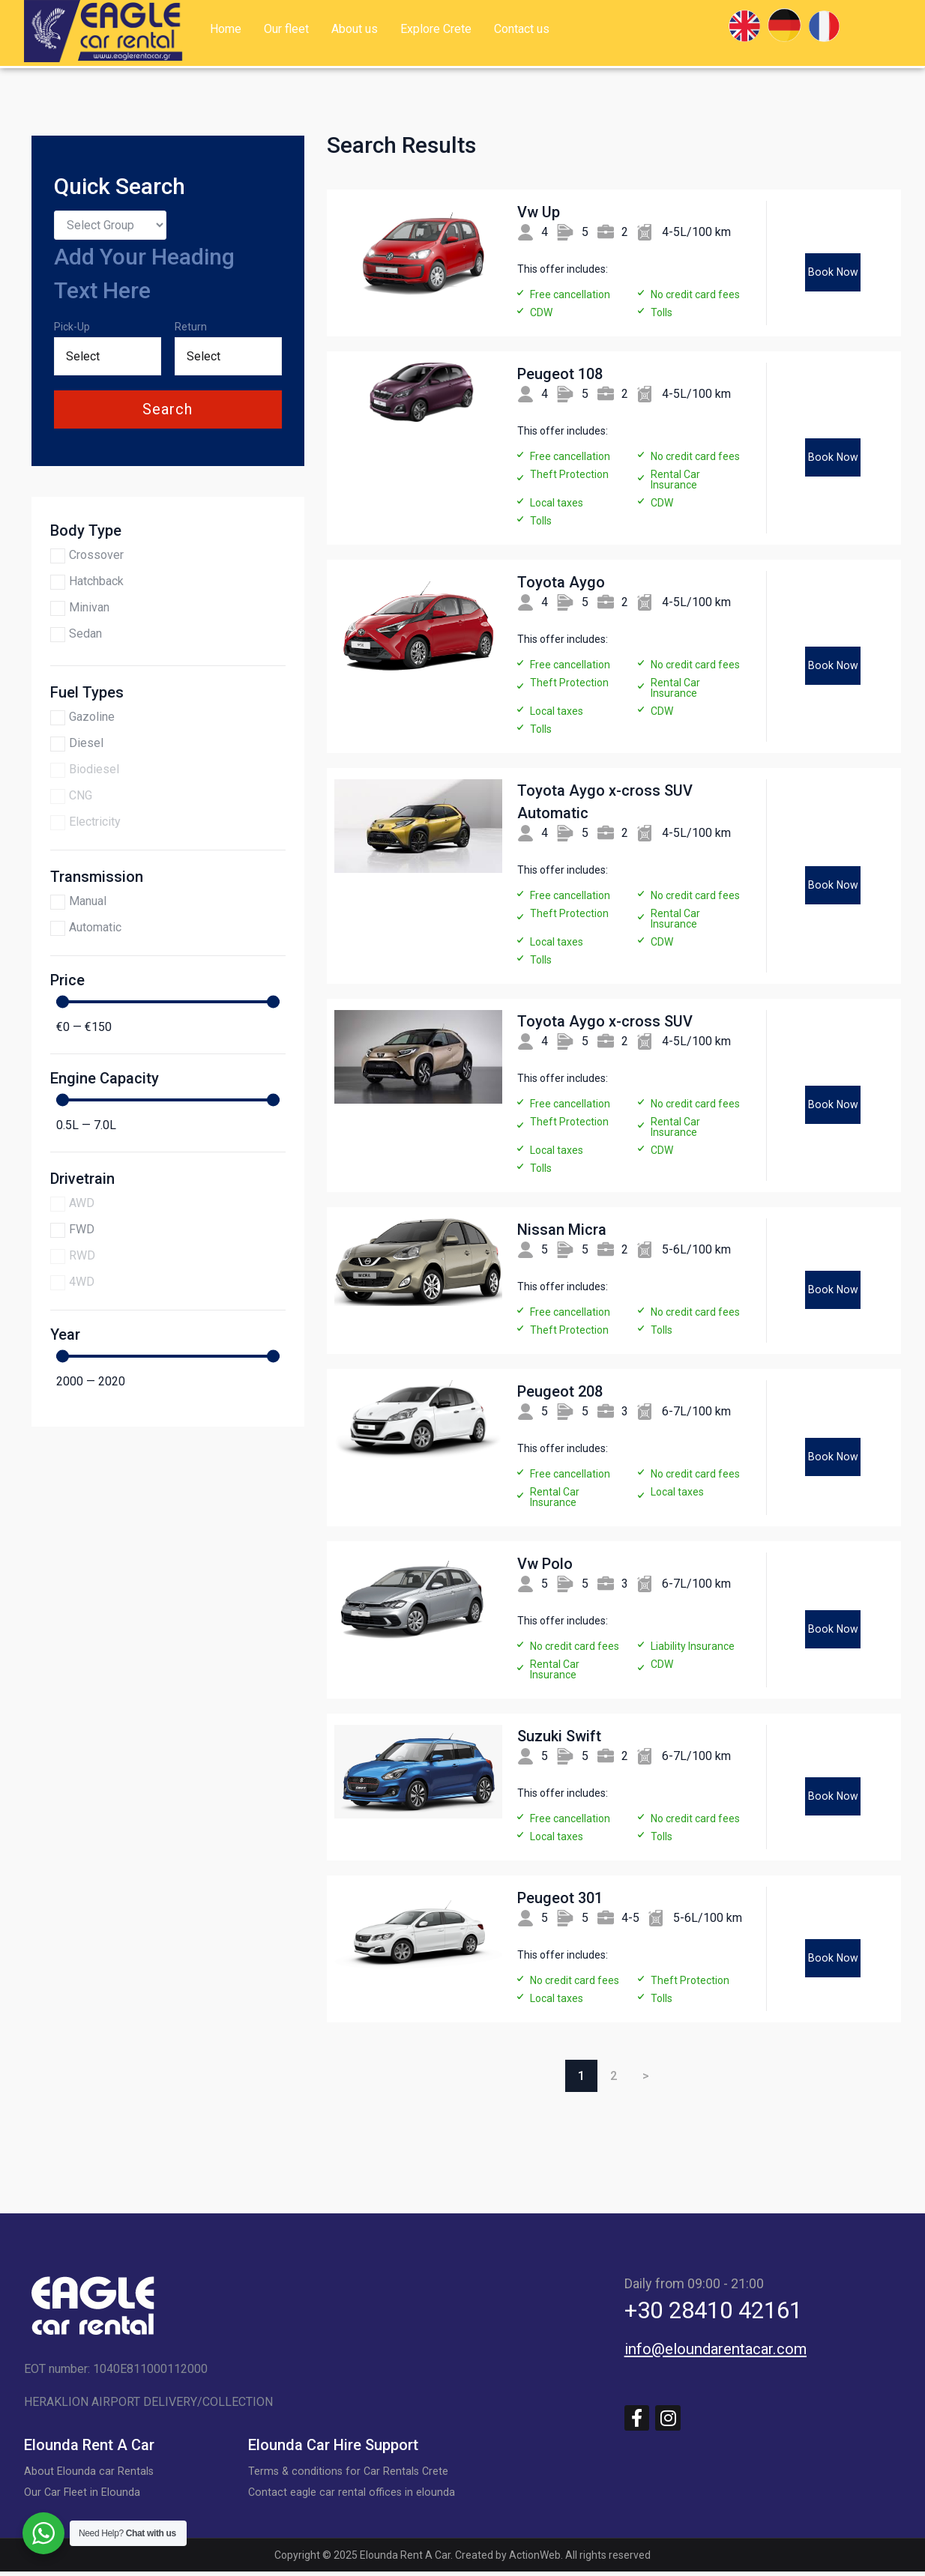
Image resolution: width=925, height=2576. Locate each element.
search (167, 409)
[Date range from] (107, 356)
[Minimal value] (168, 1001)
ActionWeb (535, 2560)
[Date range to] (228, 356)
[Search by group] (110, 225)
